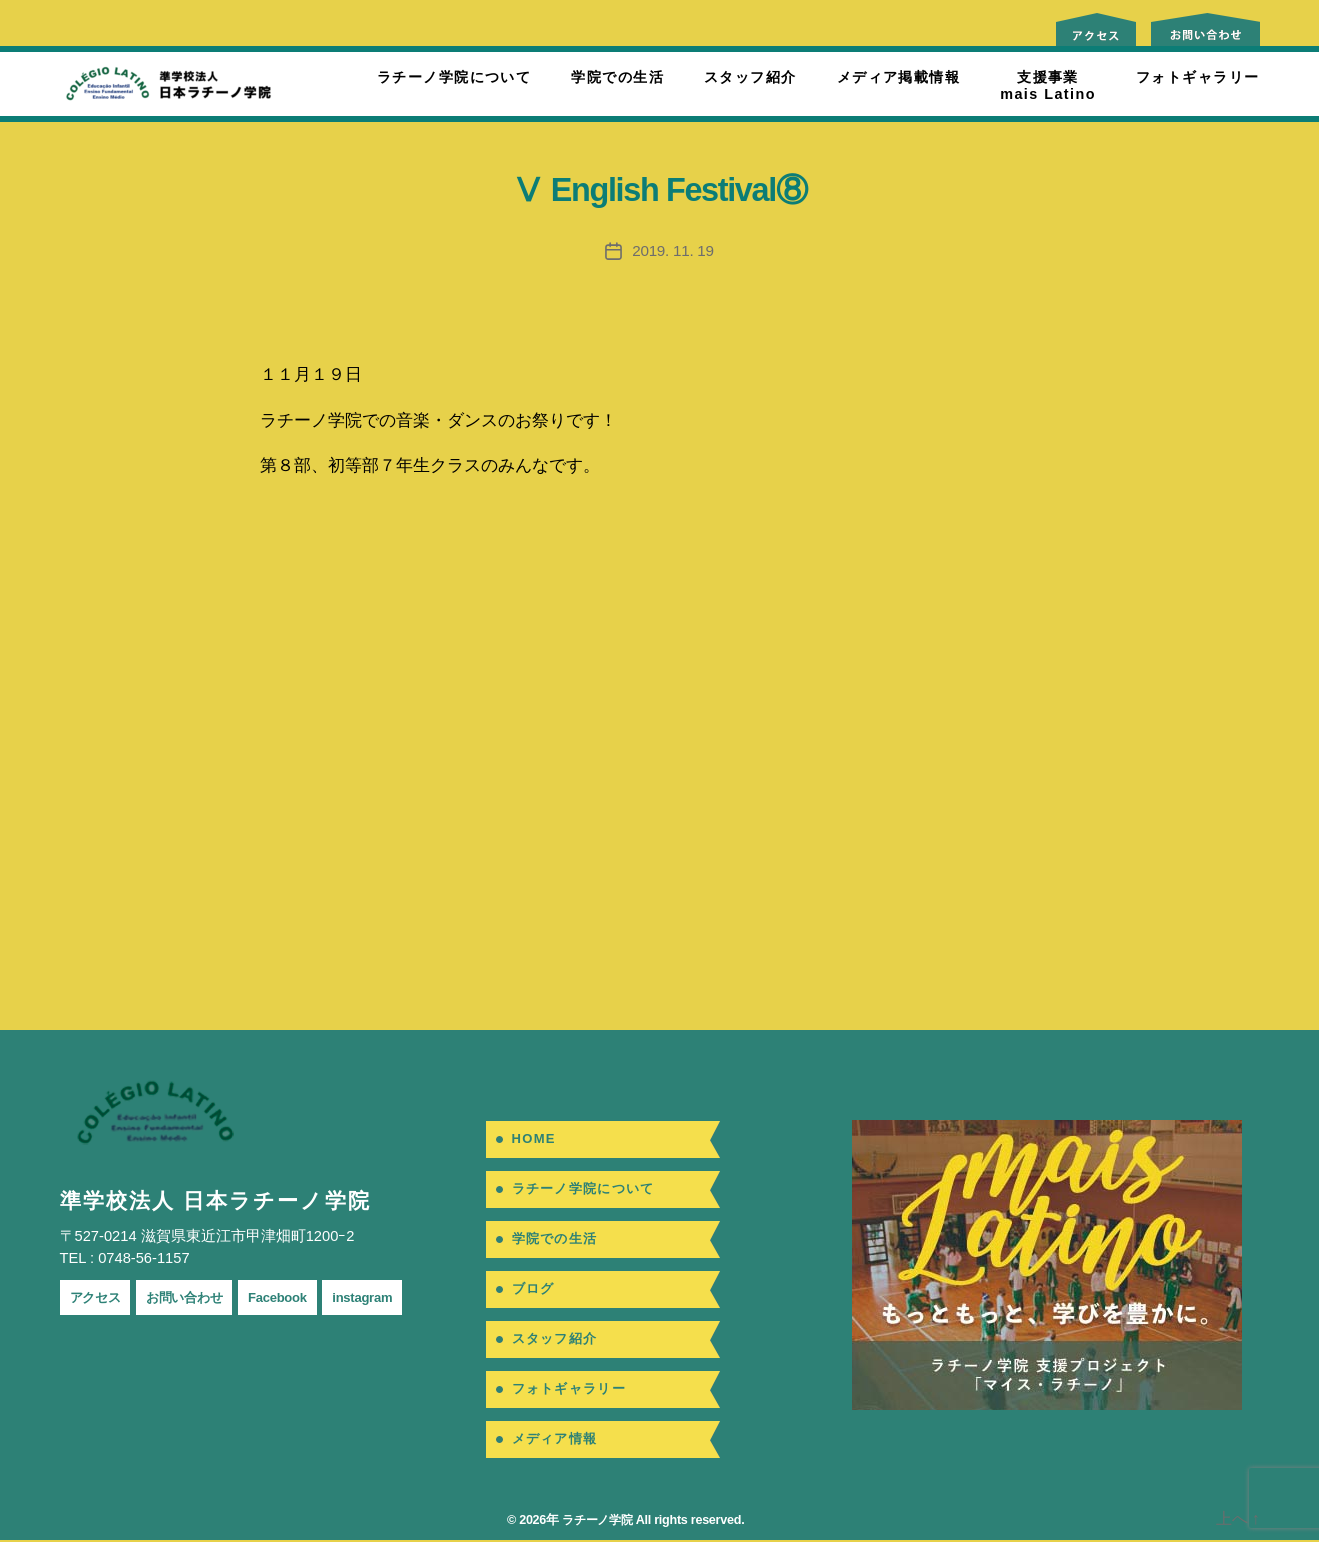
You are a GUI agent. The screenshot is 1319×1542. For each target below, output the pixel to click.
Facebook (301, 1297)
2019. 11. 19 (673, 250)
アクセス (99, 1297)
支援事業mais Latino (1048, 85)
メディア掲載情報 (899, 77)
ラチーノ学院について (454, 77)
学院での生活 (617, 77)
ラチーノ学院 (594, 1522)
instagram (394, 1297)
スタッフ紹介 (750, 77)
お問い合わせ (198, 1297)
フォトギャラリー (1198, 77)
